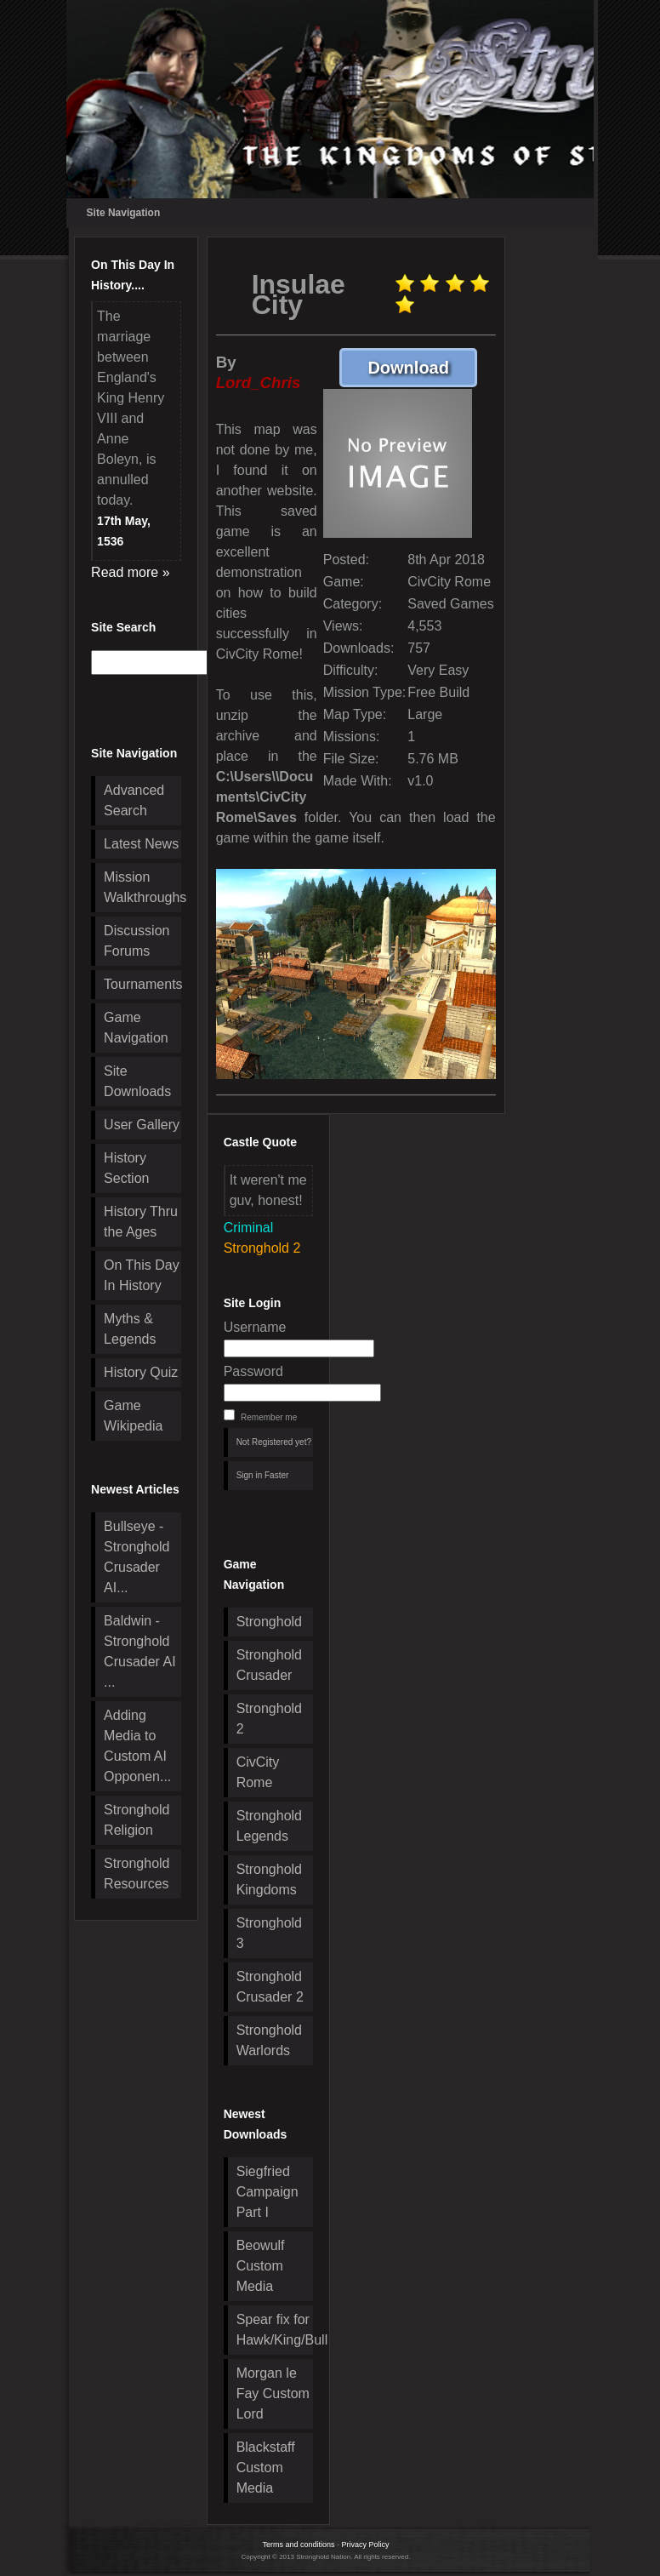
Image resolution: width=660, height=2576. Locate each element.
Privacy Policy (366, 2544)
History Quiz (141, 1372)
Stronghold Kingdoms (269, 1879)
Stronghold (269, 1621)
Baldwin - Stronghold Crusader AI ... (139, 1651)
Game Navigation (136, 1027)
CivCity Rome (258, 1772)
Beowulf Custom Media (260, 2265)
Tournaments (142, 984)
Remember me (269, 1417)
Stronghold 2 (269, 1718)
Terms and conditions (298, 2544)
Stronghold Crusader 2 (270, 1986)
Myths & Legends (130, 1328)
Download (422, 367)
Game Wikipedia (133, 1415)
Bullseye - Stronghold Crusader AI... (136, 1557)
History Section (126, 1168)
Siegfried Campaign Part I (267, 2191)
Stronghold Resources (136, 1873)
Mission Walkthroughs (142, 887)
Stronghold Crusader (269, 1665)
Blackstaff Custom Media (265, 2467)
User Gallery (141, 1124)
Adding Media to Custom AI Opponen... (137, 1746)
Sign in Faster (262, 1475)
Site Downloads (137, 1081)
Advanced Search (134, 800)
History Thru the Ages (141, 1221)
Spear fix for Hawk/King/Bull (275, 2329)
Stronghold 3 (269, 1933)
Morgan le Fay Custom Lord (273, 2393)
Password (253, 1371)
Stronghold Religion (136, 1819)
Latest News (141, 844)
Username (255, 1327)
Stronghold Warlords (269, 2040)
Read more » (130, 572)
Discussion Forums (136, 940)
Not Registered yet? (273, 1442)
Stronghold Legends (269, 1825)
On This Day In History (141, 1275)
